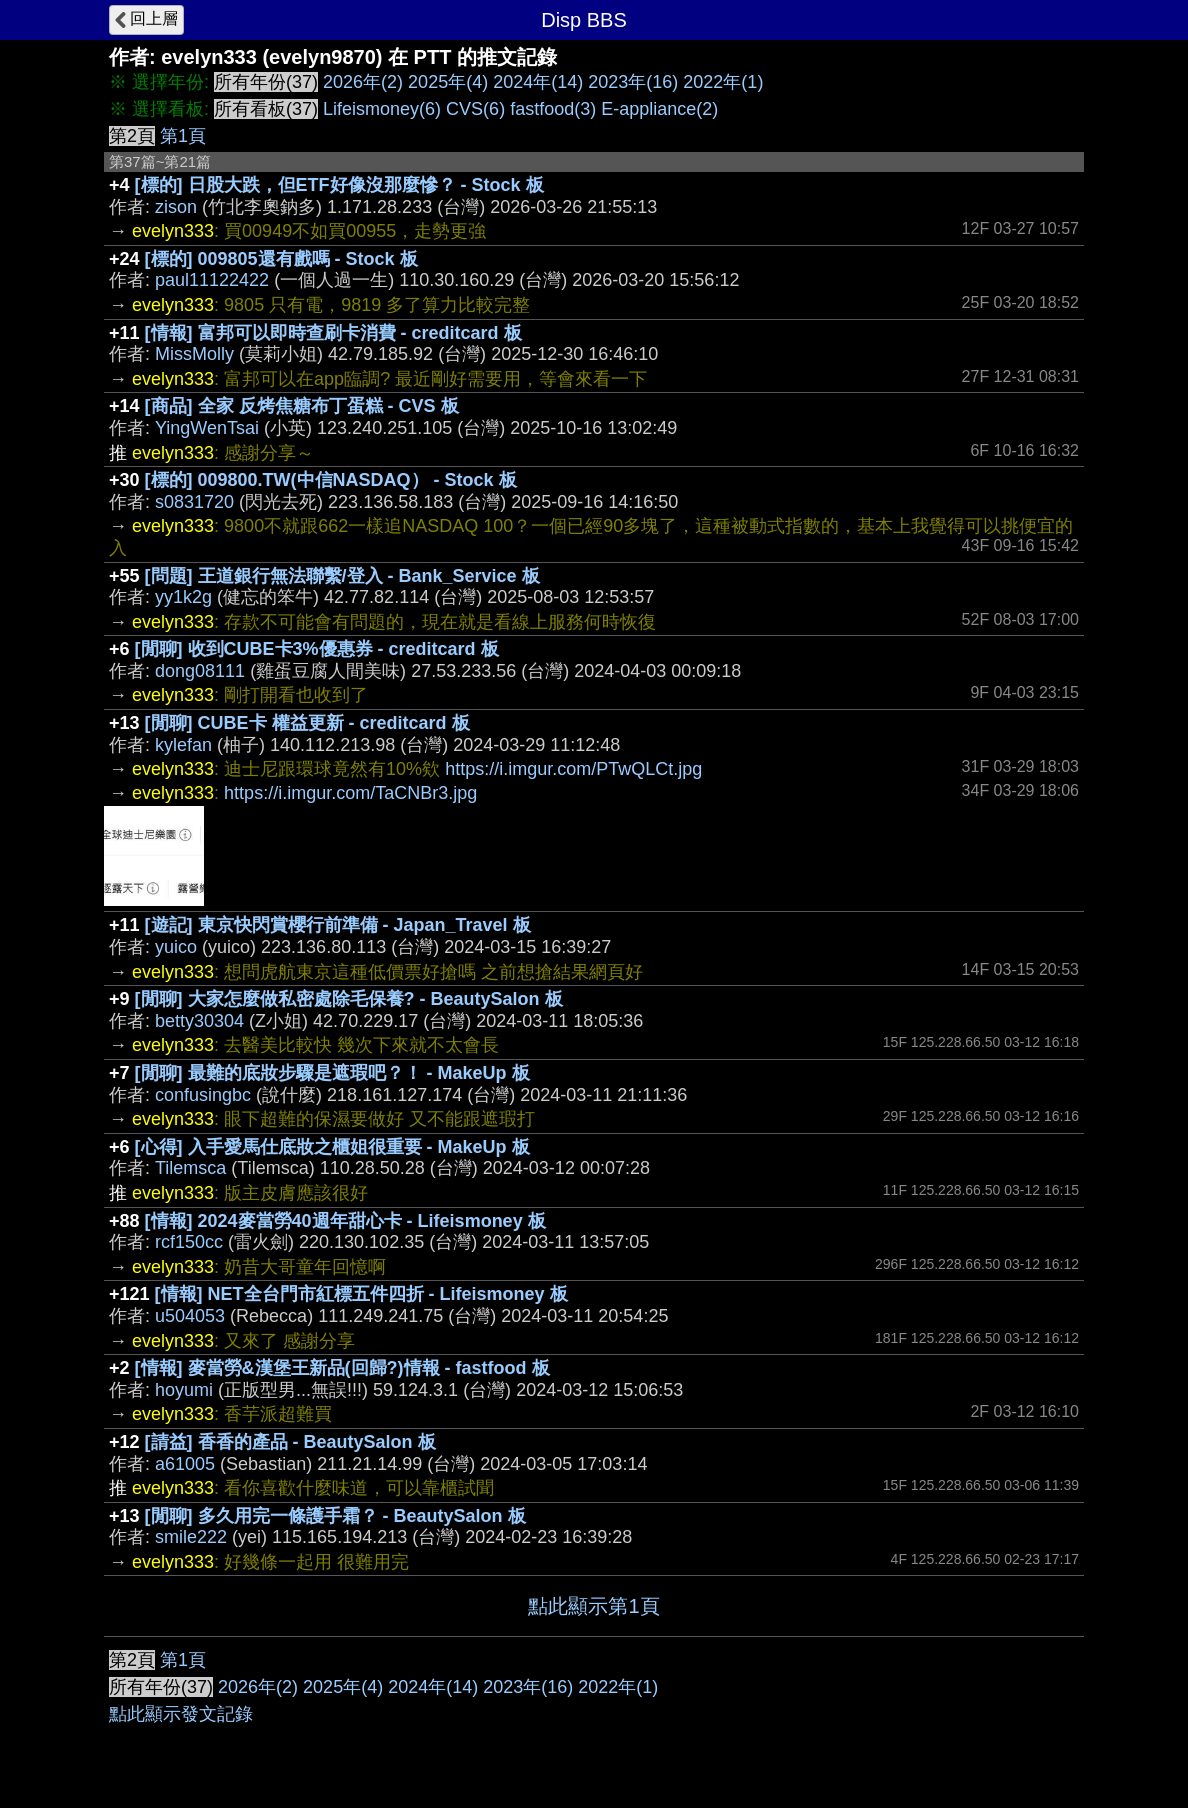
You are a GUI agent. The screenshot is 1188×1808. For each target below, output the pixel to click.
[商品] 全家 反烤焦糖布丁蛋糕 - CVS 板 (302, 406)
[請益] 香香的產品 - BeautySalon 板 (290, 1442)
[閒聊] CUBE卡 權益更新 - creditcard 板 (307, 723)
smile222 (191, 1537)
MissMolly (194, 354)
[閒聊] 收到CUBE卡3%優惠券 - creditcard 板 (317, 649)
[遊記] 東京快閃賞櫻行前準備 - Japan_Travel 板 (338, 925)
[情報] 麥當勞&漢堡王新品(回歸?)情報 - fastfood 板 (342, 1368)
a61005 (185, 1464)
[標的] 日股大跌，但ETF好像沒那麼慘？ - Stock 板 (339, 185)
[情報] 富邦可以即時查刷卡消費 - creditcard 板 (333, 333)
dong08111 (200, 671)
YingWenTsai (207, 428)
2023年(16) (633, 82)
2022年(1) (723, 82)
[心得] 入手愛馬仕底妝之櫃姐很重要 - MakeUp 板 (332, 1147)
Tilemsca (190, 1168)
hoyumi (184, 1390)
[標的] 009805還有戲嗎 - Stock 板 (281, 259)
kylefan (183, 745)
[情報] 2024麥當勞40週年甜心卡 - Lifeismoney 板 (345, 1221)
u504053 (190, 1316)
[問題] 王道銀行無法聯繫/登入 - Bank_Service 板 (342, 576)
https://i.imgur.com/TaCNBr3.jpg (350, 793)
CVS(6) (475, 109)
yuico (176, 947)
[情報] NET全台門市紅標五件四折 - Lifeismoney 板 (361, 1294)
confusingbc (203, 1095)
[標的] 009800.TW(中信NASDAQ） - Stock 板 (331, 480)
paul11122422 (212, 280)
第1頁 (183, 136)
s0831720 (194, 502)
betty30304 (199, 1021)
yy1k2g (183, 597)
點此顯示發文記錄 (181, 1714)
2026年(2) (363, 82)
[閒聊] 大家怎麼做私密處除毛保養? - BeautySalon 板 (349, 999)
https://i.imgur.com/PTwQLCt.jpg (573, 769)
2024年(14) (538, 82)
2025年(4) (448, 82)
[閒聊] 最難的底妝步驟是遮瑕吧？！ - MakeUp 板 (332, 1073)
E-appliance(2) (659, 109)
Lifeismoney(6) (382, 109)
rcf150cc (189, 1242)
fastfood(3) (553, 109)
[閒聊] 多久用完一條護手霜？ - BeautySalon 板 (335, 1516)
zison (176, 207)
